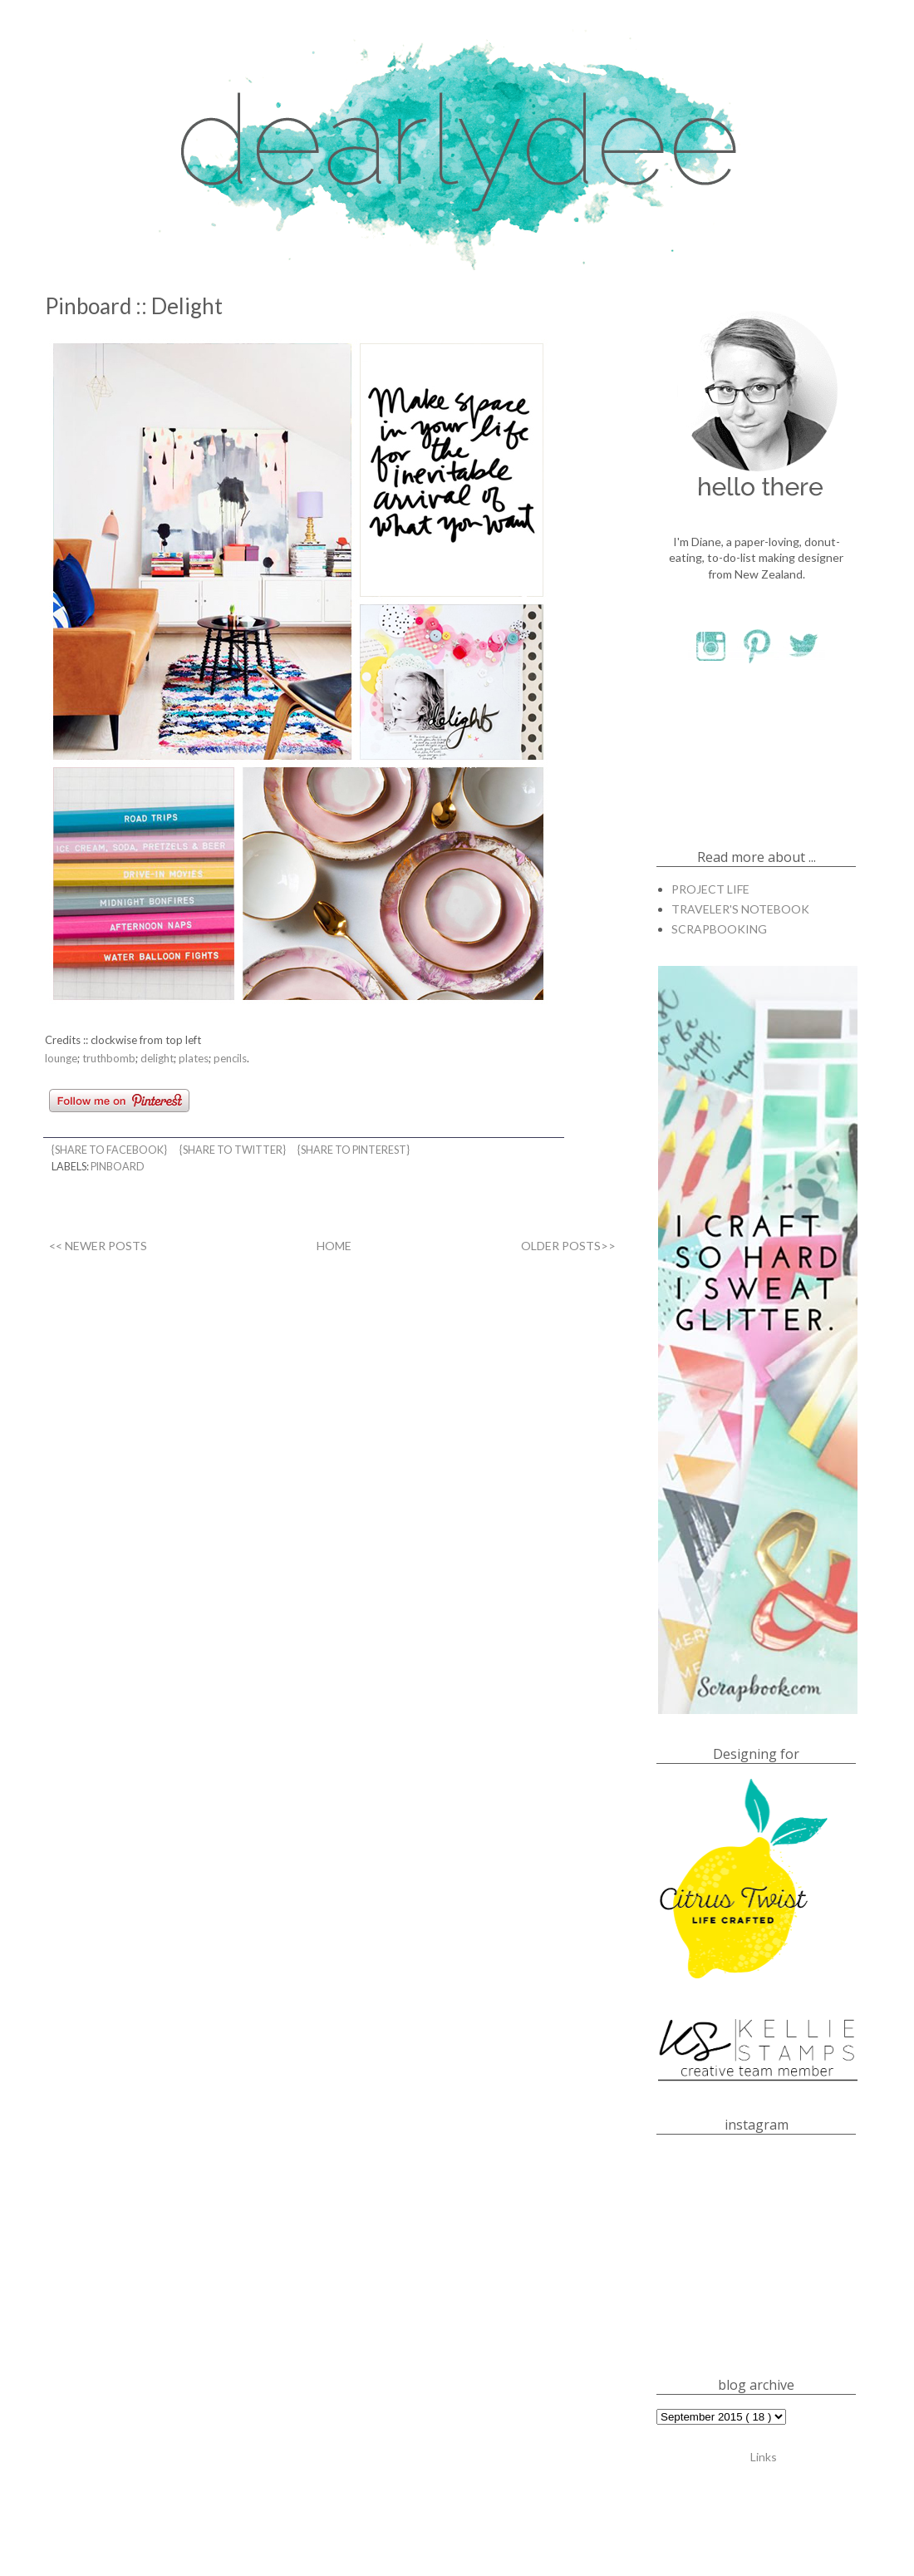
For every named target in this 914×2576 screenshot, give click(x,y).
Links (763, 2456)
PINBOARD (118, 1166)
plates (194, 1058)
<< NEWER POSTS (98, 1246)
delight (157, 1058)
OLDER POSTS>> (568, 1246)
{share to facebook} (110, 1150)
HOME (334, 1246)
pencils (230, 1058)
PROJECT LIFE (710, 889)
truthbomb (108, 1058)
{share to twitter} (233, 1150)
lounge (61, 1058)
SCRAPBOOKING (719, 929)
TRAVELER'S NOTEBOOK (740, 909)
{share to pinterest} (354, 1150)
